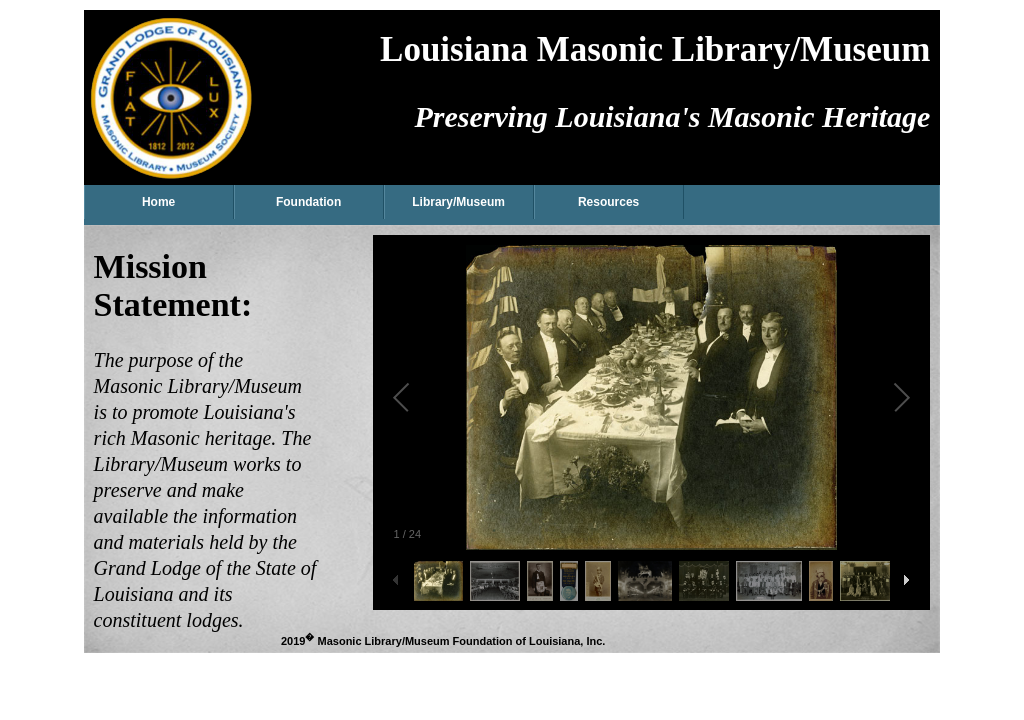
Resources (608, 202)
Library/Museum (458, 202)
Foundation (308, 202)
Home (158, 202)
